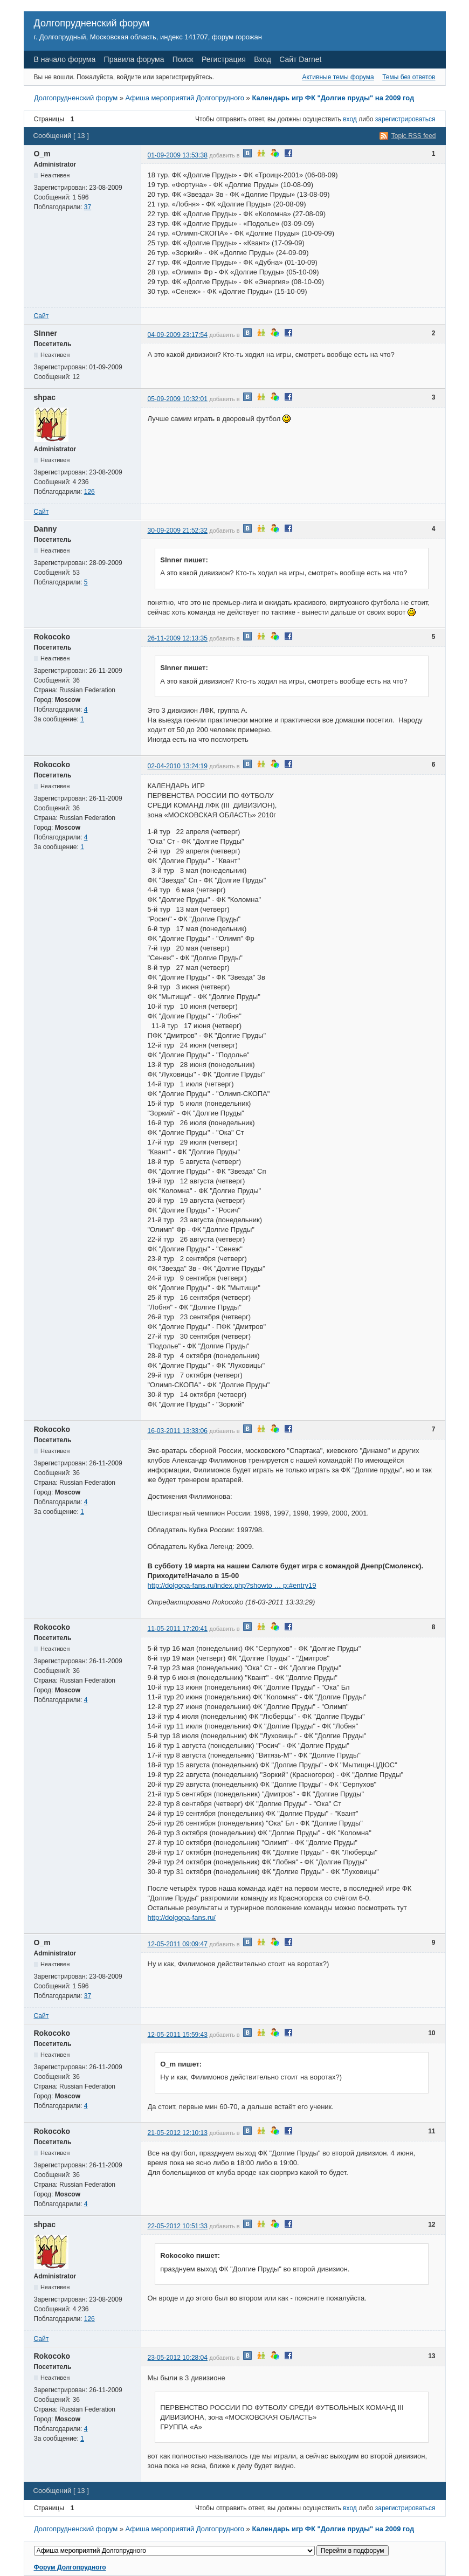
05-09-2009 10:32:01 (178, 399)
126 (89, 491)
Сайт (41, 316)
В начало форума (65, 59)
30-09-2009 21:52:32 (178, 530)
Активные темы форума (338, 77)
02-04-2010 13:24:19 (178, 766)
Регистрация (224, 59)
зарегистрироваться (405, 119)
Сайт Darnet (300, 59)
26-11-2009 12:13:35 (178, 638)
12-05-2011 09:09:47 (178, 1944)
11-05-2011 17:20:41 (178, 1629)
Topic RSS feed (413, 136)
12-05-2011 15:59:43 (178, 2034)
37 (87, 207)
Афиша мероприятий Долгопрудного (185, 98)
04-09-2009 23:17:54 (178, 335)
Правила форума (134, 59)
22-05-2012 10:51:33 (178, 2226)
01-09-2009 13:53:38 (178, 155)
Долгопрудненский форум (92, 23)
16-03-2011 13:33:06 (178, 1431)
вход (350, 119)
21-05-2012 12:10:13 (178, 2133)
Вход (262, 59)
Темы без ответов (408, 77)
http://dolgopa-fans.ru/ (182, 1917)
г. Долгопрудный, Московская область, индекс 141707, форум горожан (148, 37)
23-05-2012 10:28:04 (178, 2357)
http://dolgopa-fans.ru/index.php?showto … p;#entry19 (232, 1585)
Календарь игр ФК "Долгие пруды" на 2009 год (333, 98)
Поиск (183, 59)
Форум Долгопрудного (70, 2567)
